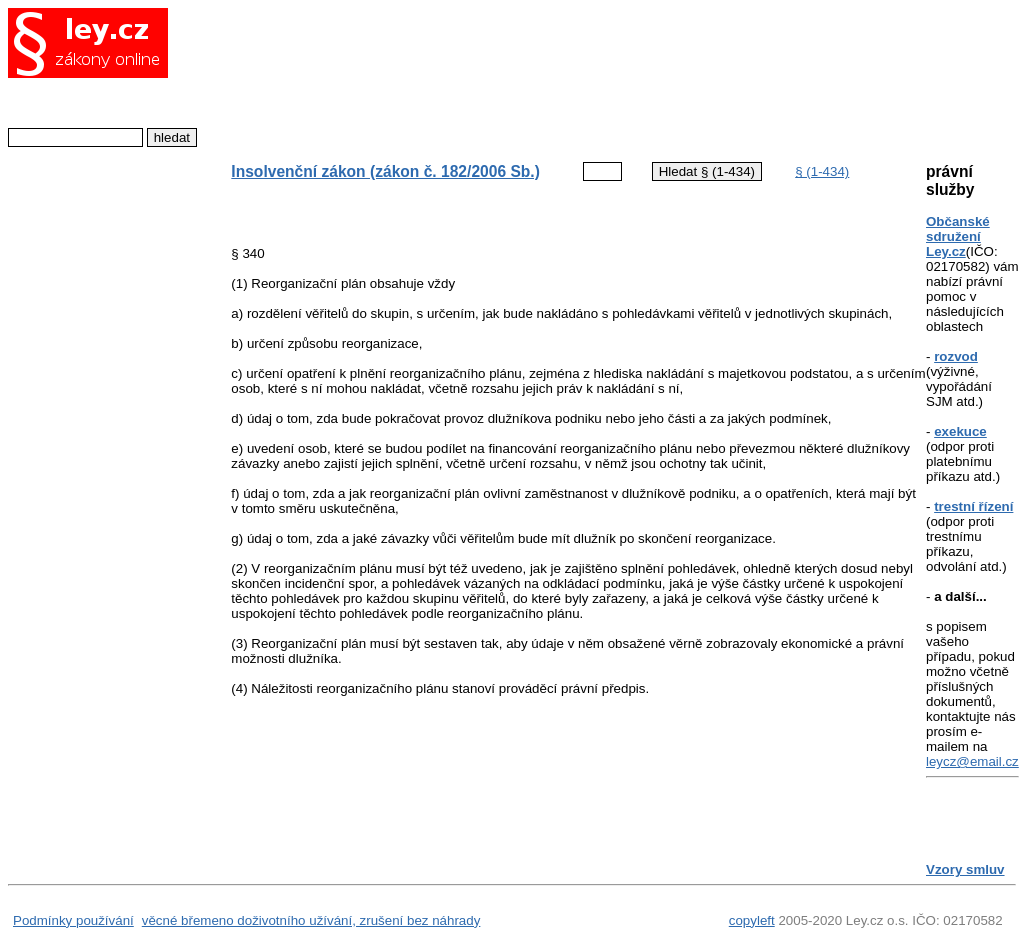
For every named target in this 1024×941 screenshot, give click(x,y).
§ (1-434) (822, 171)
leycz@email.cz (972, 761)
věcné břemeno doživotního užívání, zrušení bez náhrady (311, 920)
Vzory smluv (965, 869)
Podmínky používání (73, 920)
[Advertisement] (562, 75)
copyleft (752, 920)
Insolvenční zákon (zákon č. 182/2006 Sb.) (385, 171)
